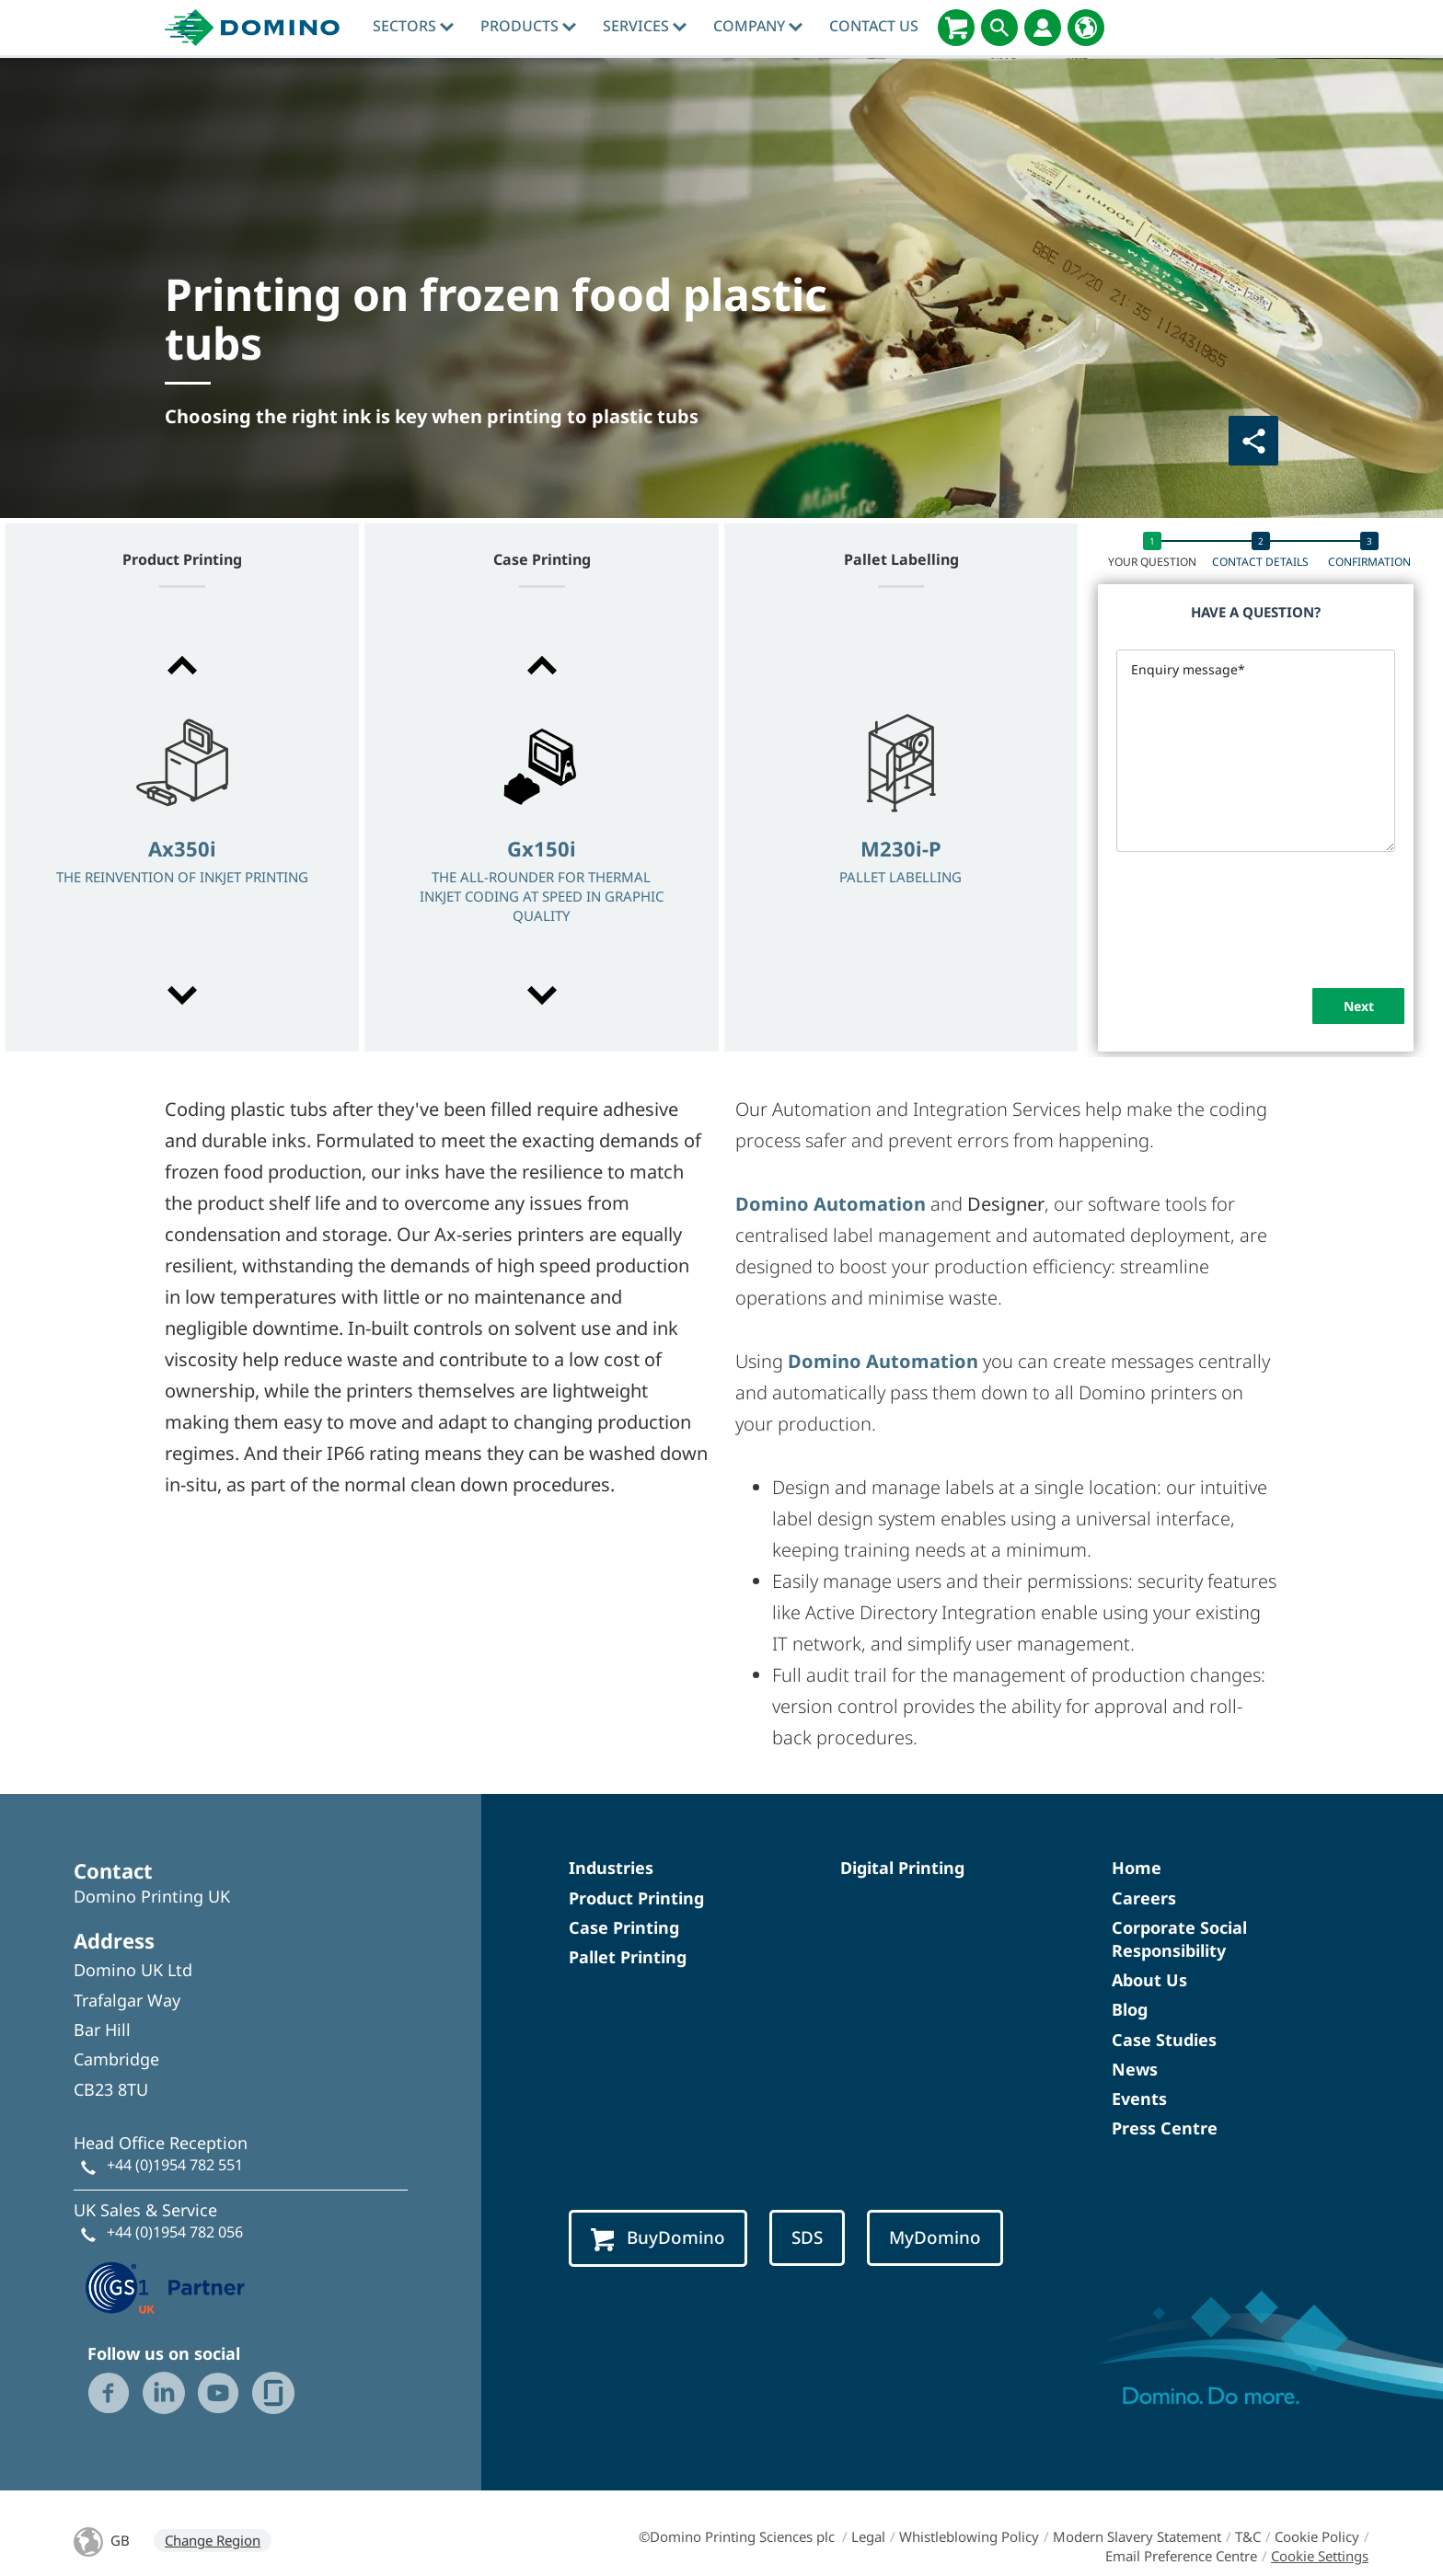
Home (1136, 1868)
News (1135, 2069)
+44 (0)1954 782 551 (175, 2165)
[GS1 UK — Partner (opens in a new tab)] (166, 2285)
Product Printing (636, 1898)
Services (645, 26)
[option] (182, 832)
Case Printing (624, 1927)
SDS (807, 2237)
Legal (868, 2536)
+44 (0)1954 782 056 (175, 2232)
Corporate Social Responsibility (1179, 1938)
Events (1139, 2098)
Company (757, 26)
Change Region (212, 2540)
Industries (611, 1868)
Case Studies (1164, 2040)
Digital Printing (902, 1868)
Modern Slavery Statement (1137, 2536)
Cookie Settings (1319, 2556)
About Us (1149, 1980)
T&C (1248, 2536)
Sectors (413, 26)
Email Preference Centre (1181, 2556)
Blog (1130, 2009)
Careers (1144, 1898)
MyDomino (935, 2237)
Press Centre (1165, 2128)
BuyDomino (658, 2237)
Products (528, 26)
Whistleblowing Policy (969, 2536)
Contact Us (873, 26)
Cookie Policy (1317, 2536)
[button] (182, 665)
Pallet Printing (628, 1957)
